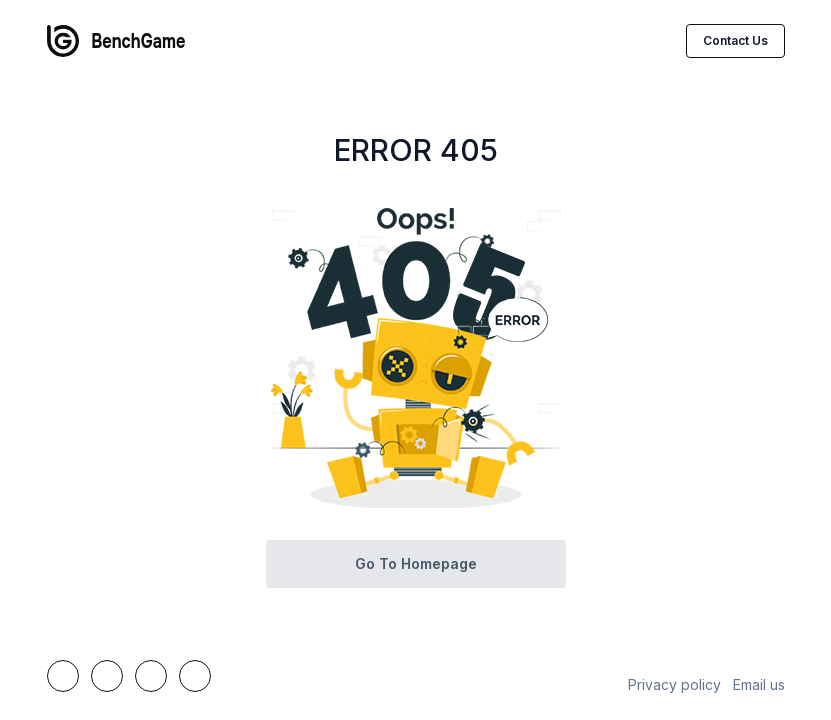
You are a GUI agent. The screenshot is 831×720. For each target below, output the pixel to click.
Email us (759, 684)
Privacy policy (674, 684)
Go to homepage (416, 563)
